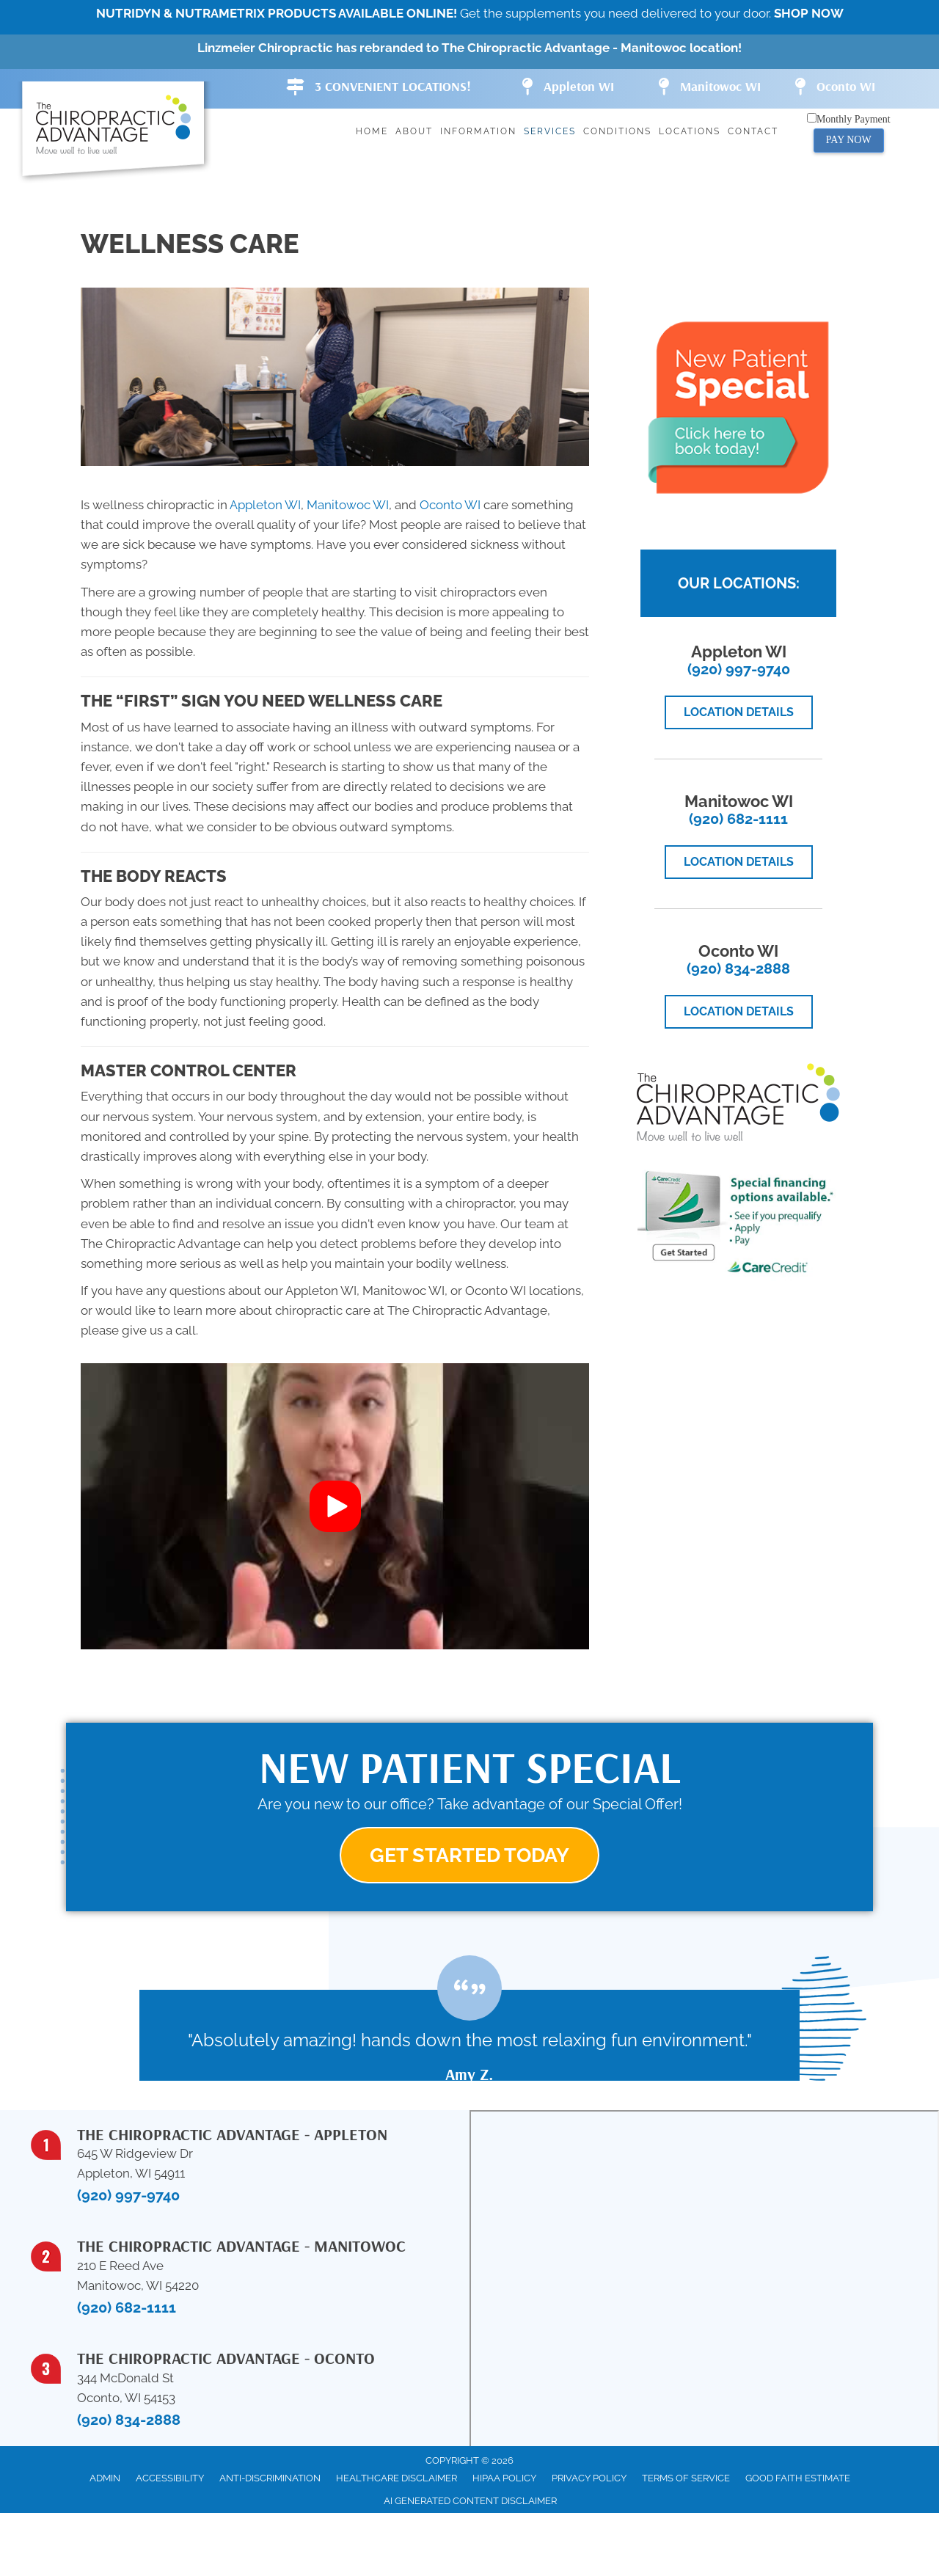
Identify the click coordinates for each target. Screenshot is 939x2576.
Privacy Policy (589, 2479)
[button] (335, 1506)
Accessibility (170, 2479)
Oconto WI (450, 504)
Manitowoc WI (348, 504)
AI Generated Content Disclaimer (470, 2501)
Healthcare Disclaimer (396, 2479)
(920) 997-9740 (738, 669)
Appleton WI (265, 504)
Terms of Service (686, 2479)
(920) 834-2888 (738, 968)
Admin (104, 2479)
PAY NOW (849, 139)
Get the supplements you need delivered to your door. (470, 13)
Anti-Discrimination (270, 2479)
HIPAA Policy (504, 2479)
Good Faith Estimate (797, 2479)
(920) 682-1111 (738, 819)
